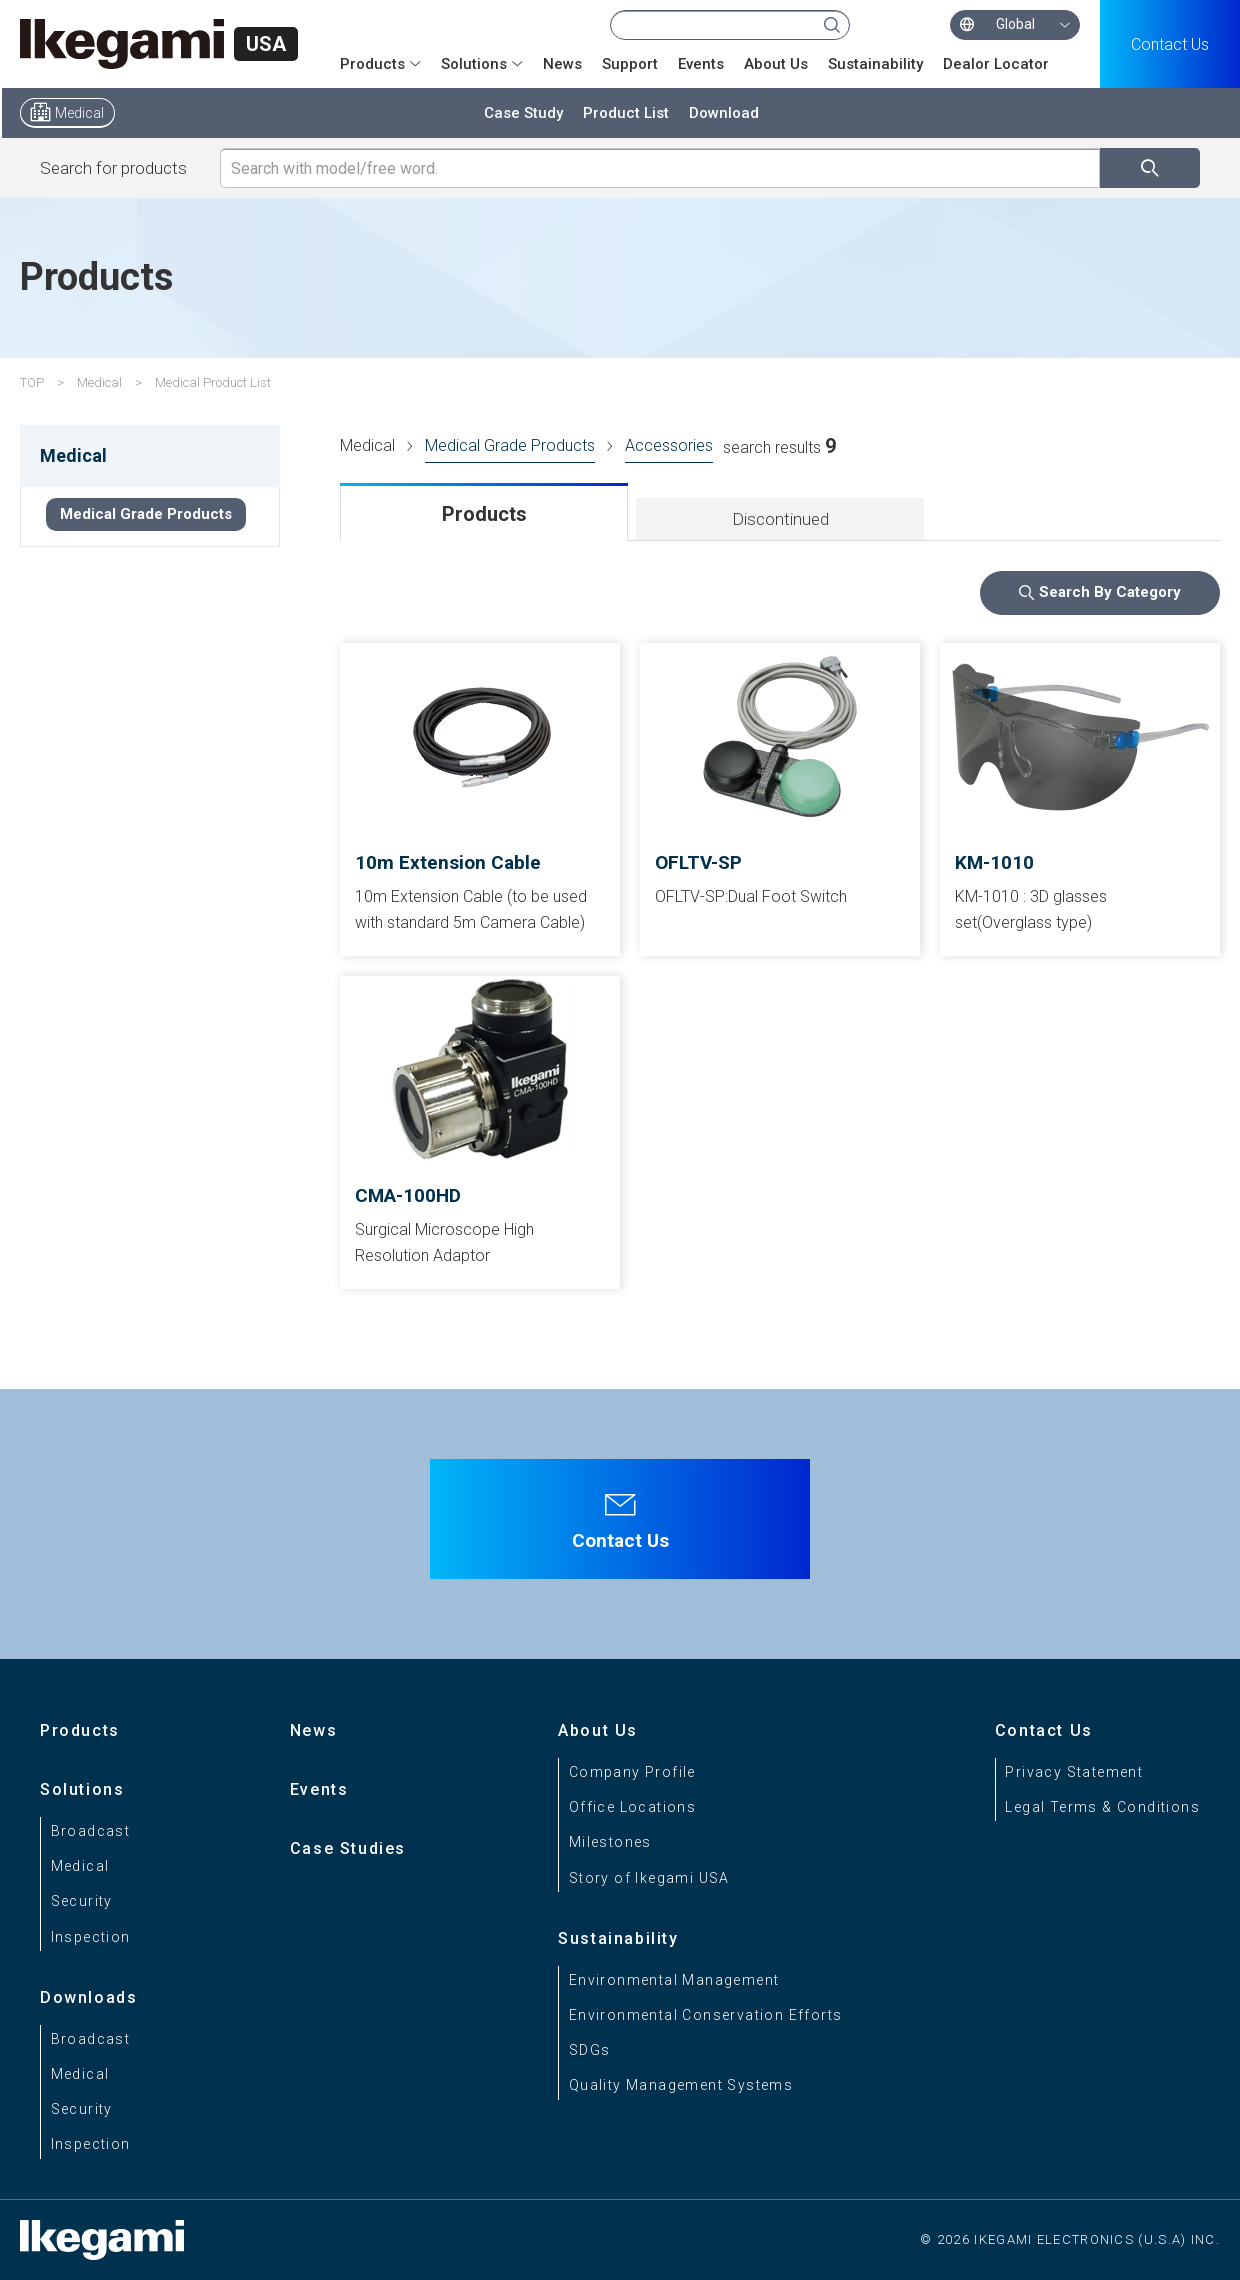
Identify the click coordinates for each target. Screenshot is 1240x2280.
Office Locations (632, 1807)
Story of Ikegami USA (649, 1878)
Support (630, 64)
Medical (79, 113)
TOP (32, 382)
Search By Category (1110, 592)
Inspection (91, 1937)
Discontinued (780, 519)
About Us (776, 64)
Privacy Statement (1074, 1772)
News (562, 64)
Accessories (669, 445)
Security (82, 1901)
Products (372, 64)
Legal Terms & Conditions (1102, 1807)
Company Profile (632, 1772)
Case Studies (348, 1848)
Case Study (523, 113)
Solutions (474, 64)
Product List (626, 113)
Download (724, 113)
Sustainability (875, 64)
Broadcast (91, 1831)
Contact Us (1170, 44)
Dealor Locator (996, 64)
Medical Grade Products (510, 445)
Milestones (610, 1842)
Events (701, 64)
